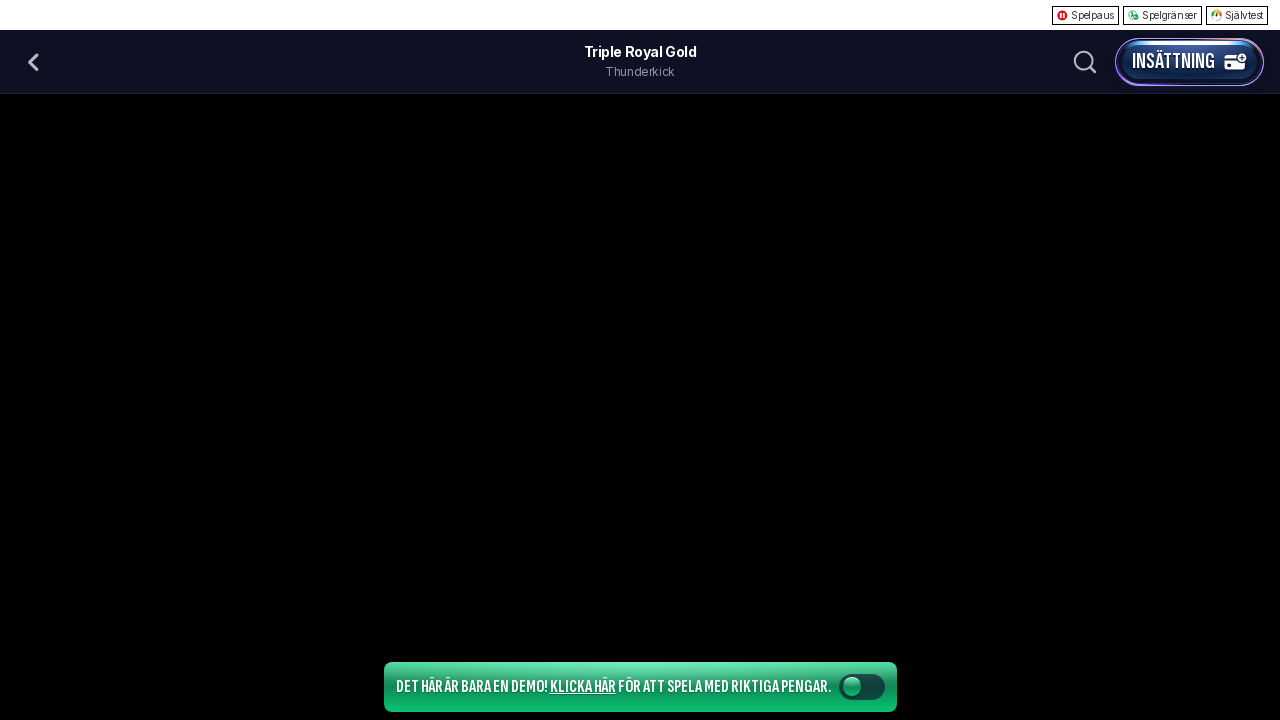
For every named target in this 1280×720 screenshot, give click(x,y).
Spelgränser (1162, 15)
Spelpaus (1085, 15)
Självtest (1237, 15)
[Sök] (1085, 62)
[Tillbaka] (34, 62)
